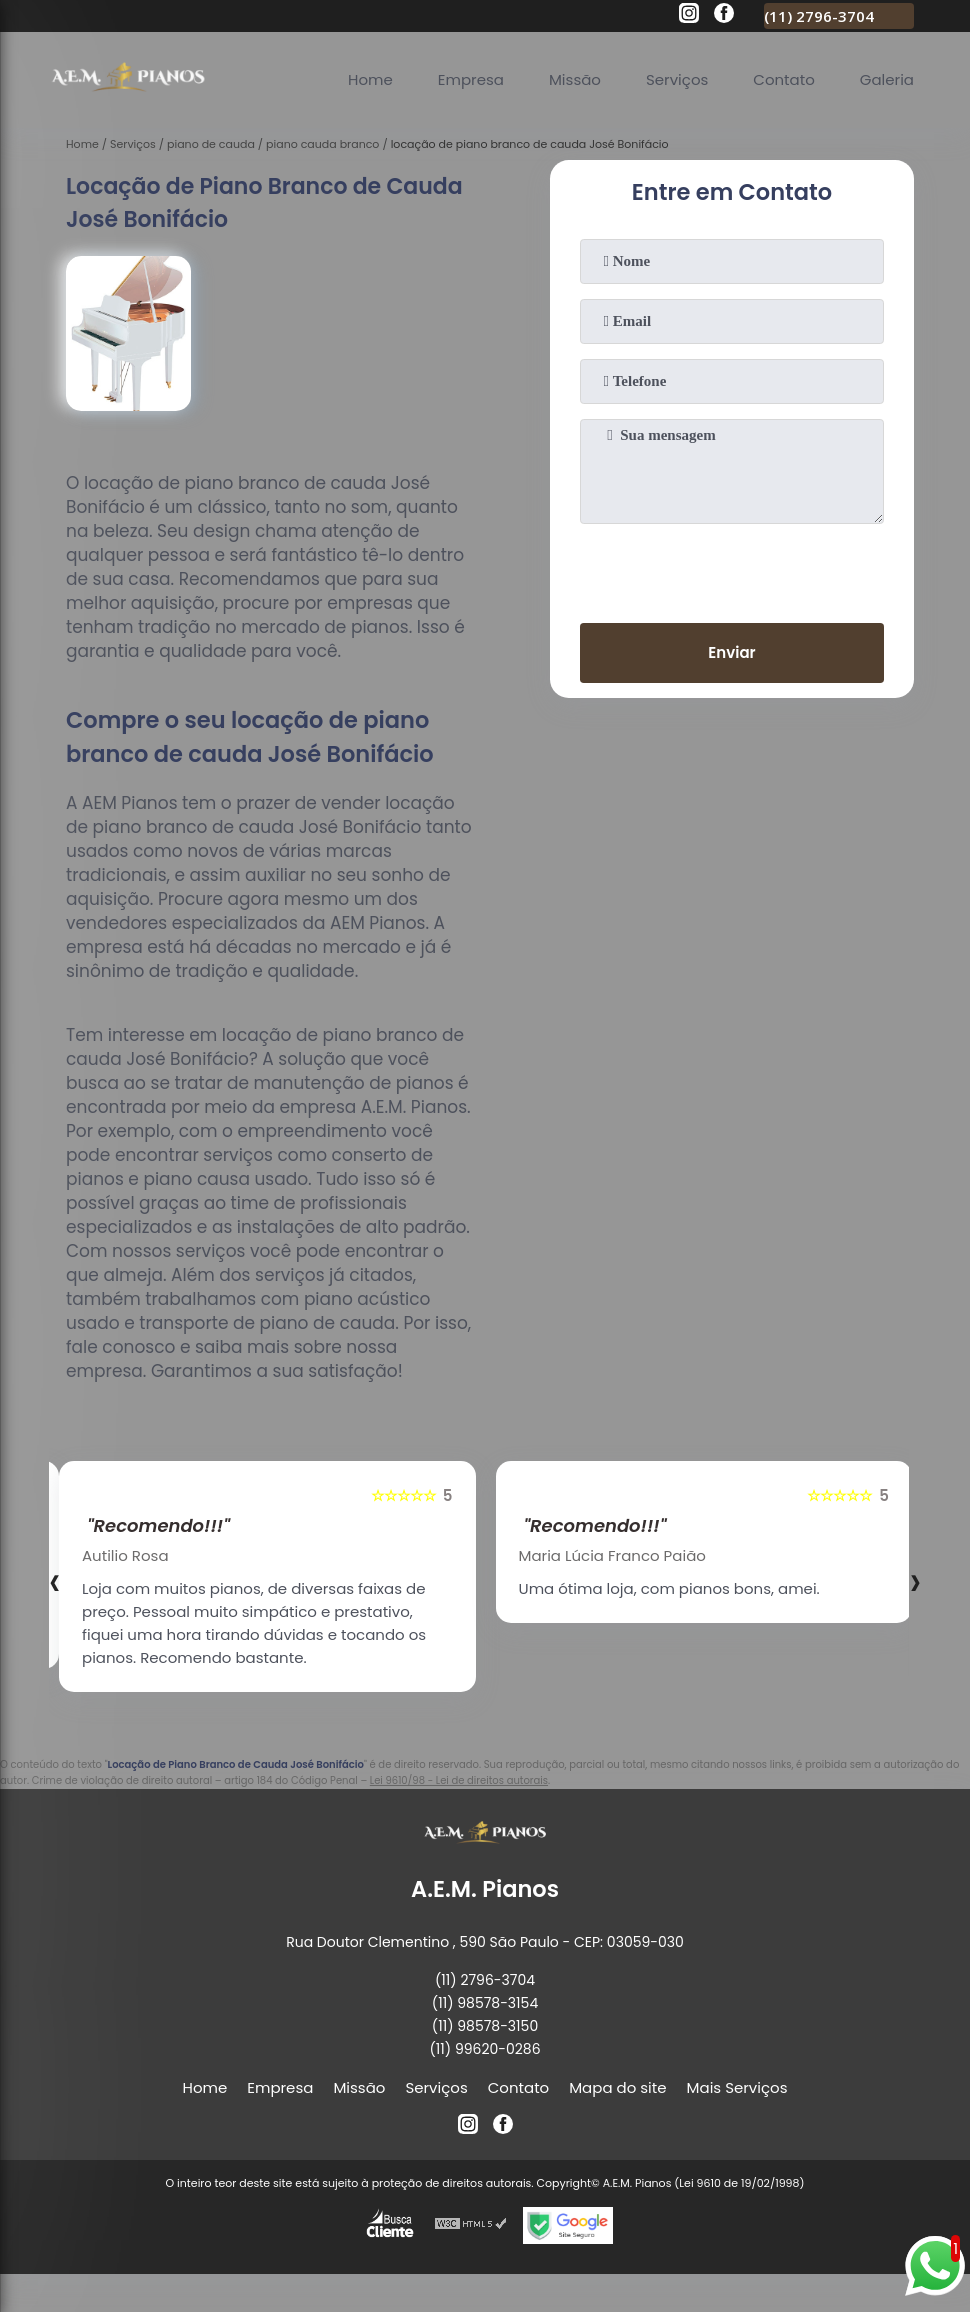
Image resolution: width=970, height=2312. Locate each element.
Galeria (887, 79)
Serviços (677, 79)
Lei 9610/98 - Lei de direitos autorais (459, 1780)
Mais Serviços (737, 2087)
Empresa (471, 79)
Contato (783, 79)
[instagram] (689, 16)
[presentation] (732, 569)
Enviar (731, 652)
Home (370, 79)
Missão (575, 79)
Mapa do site (617, 2087)
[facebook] (724, 16)
